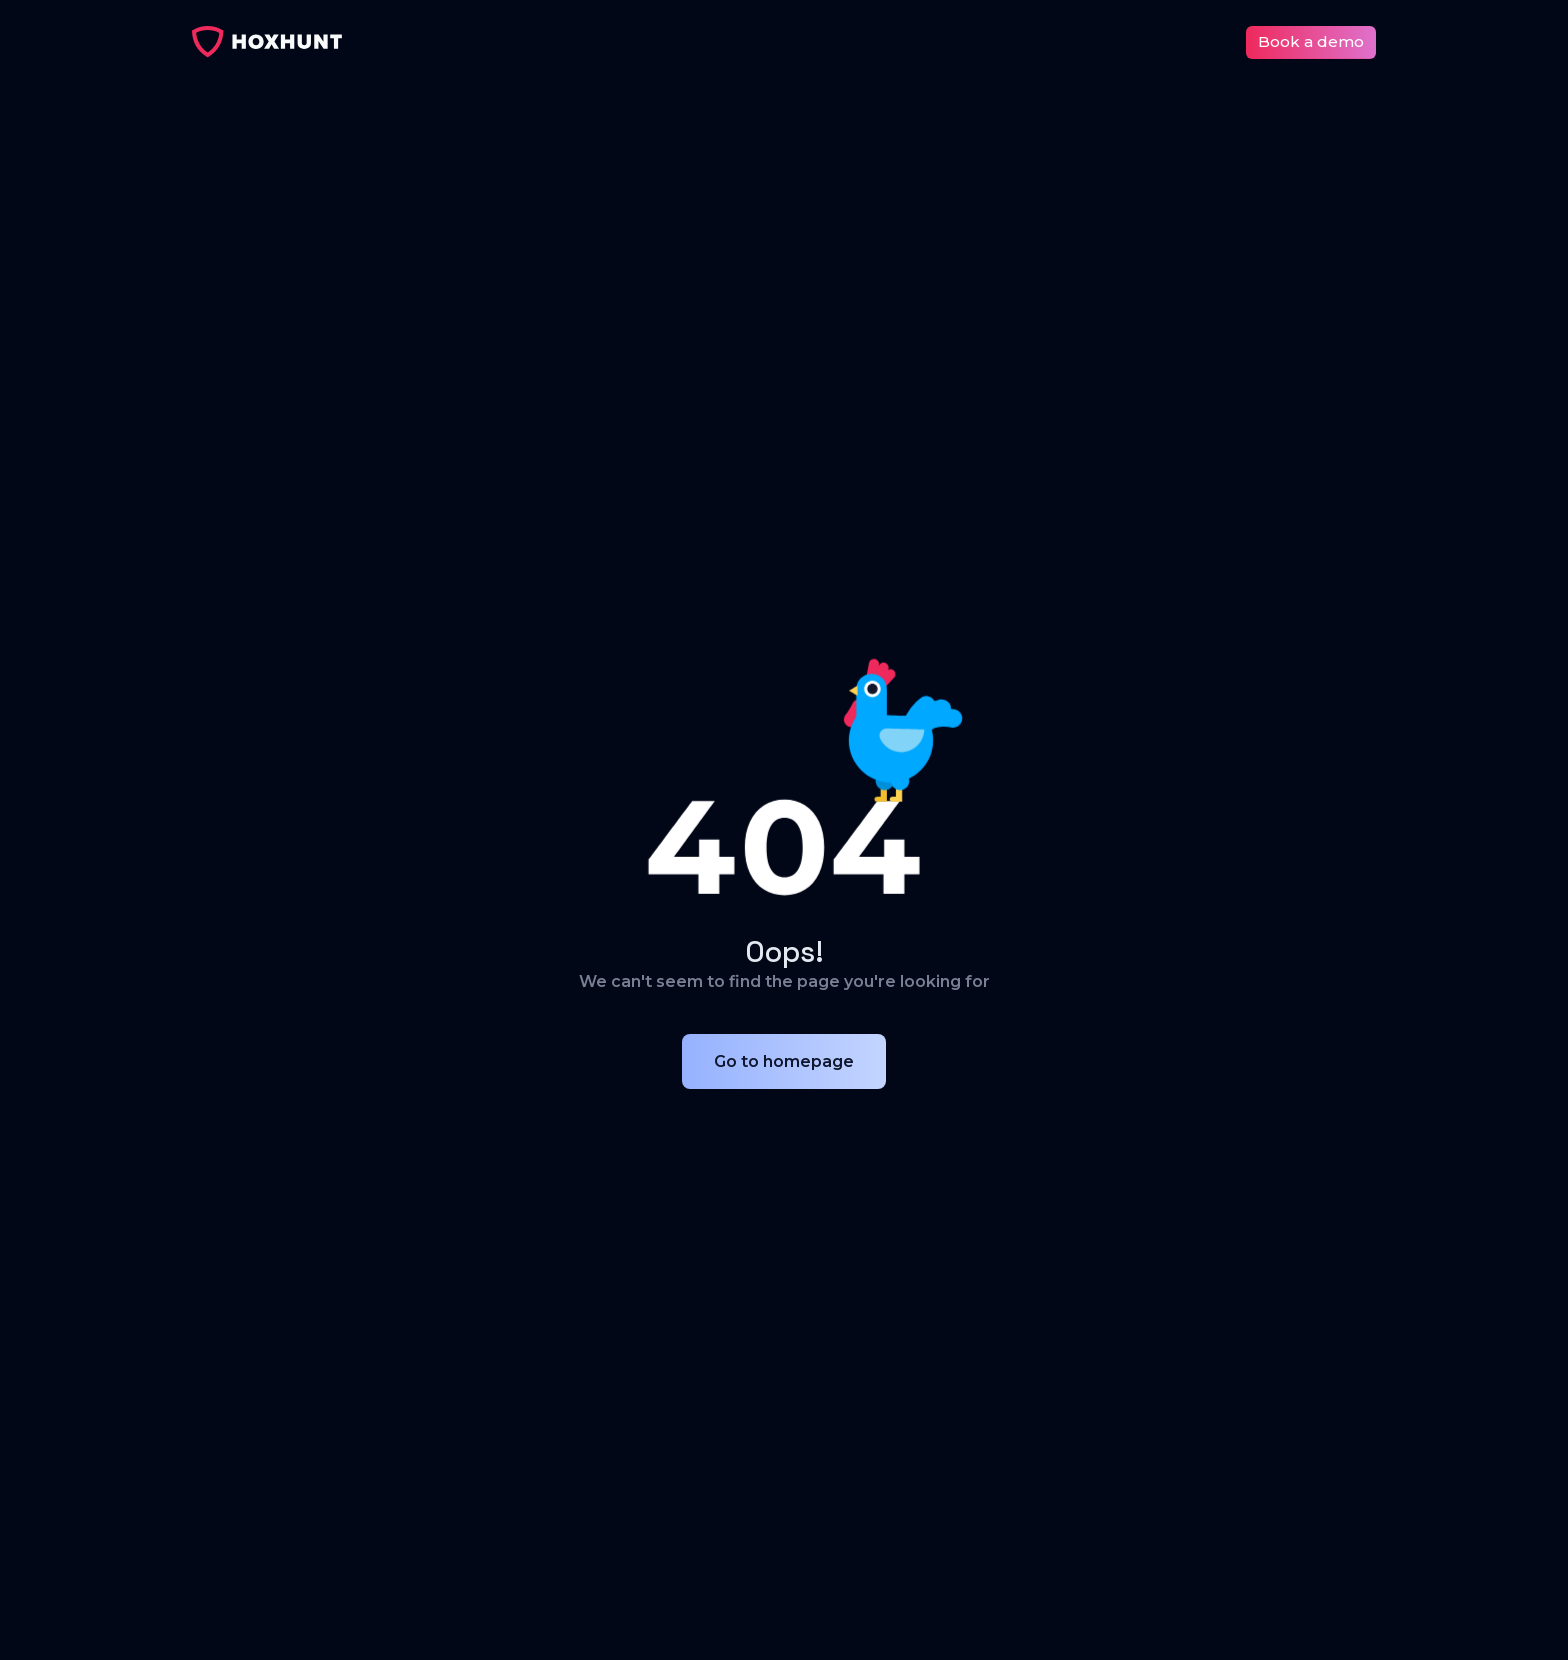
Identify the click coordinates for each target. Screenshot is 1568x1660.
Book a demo (1311, 41)
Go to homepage (784, 1061)
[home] (267, 42)
